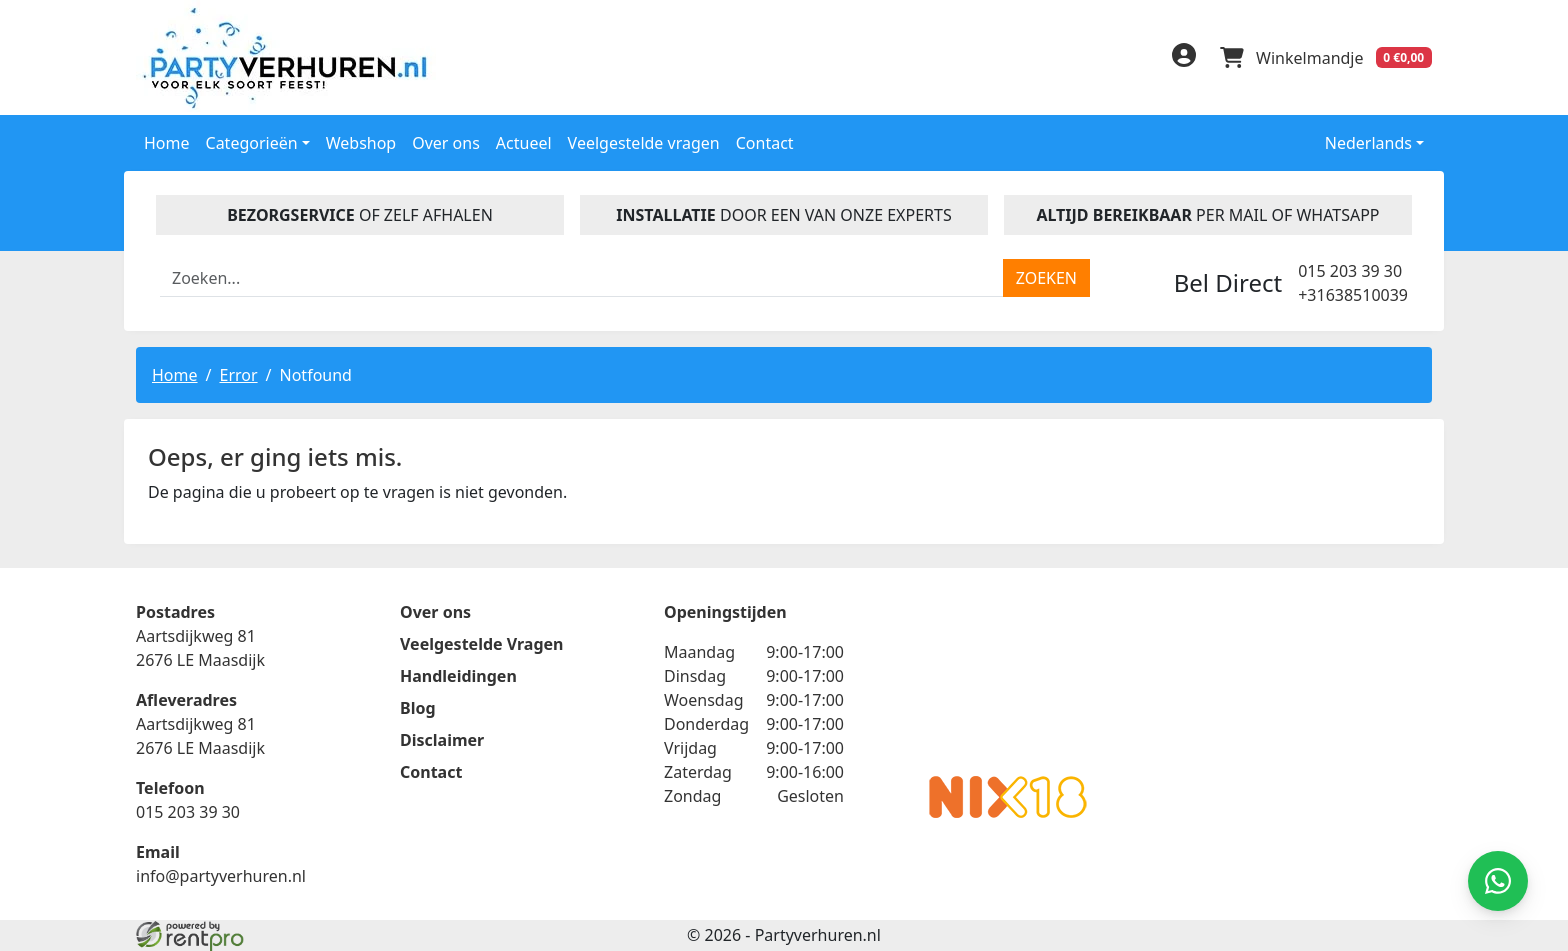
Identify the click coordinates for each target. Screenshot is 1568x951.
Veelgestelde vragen (644, 143)
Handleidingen (458, 676)
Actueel (524, 143)
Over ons (446, 143)
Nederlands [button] (1355, 143)
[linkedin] (1096, 61)
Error (238, 375)
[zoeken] (1046, 278)
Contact (765, 143)
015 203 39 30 (1350, 271)
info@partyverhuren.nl (221, 876)
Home (167, 143)
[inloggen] (1184, 58)
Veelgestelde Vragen (481, 644)
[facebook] (1056, 61)
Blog (418, 708)
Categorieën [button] (252, 143)
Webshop (361, 143)
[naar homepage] (289, 57)
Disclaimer (442, 740)
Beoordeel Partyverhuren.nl (1008, 680)
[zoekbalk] (582, 278)
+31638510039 (1353, 295)
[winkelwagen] (1326, 58)
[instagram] (1136, 61)
